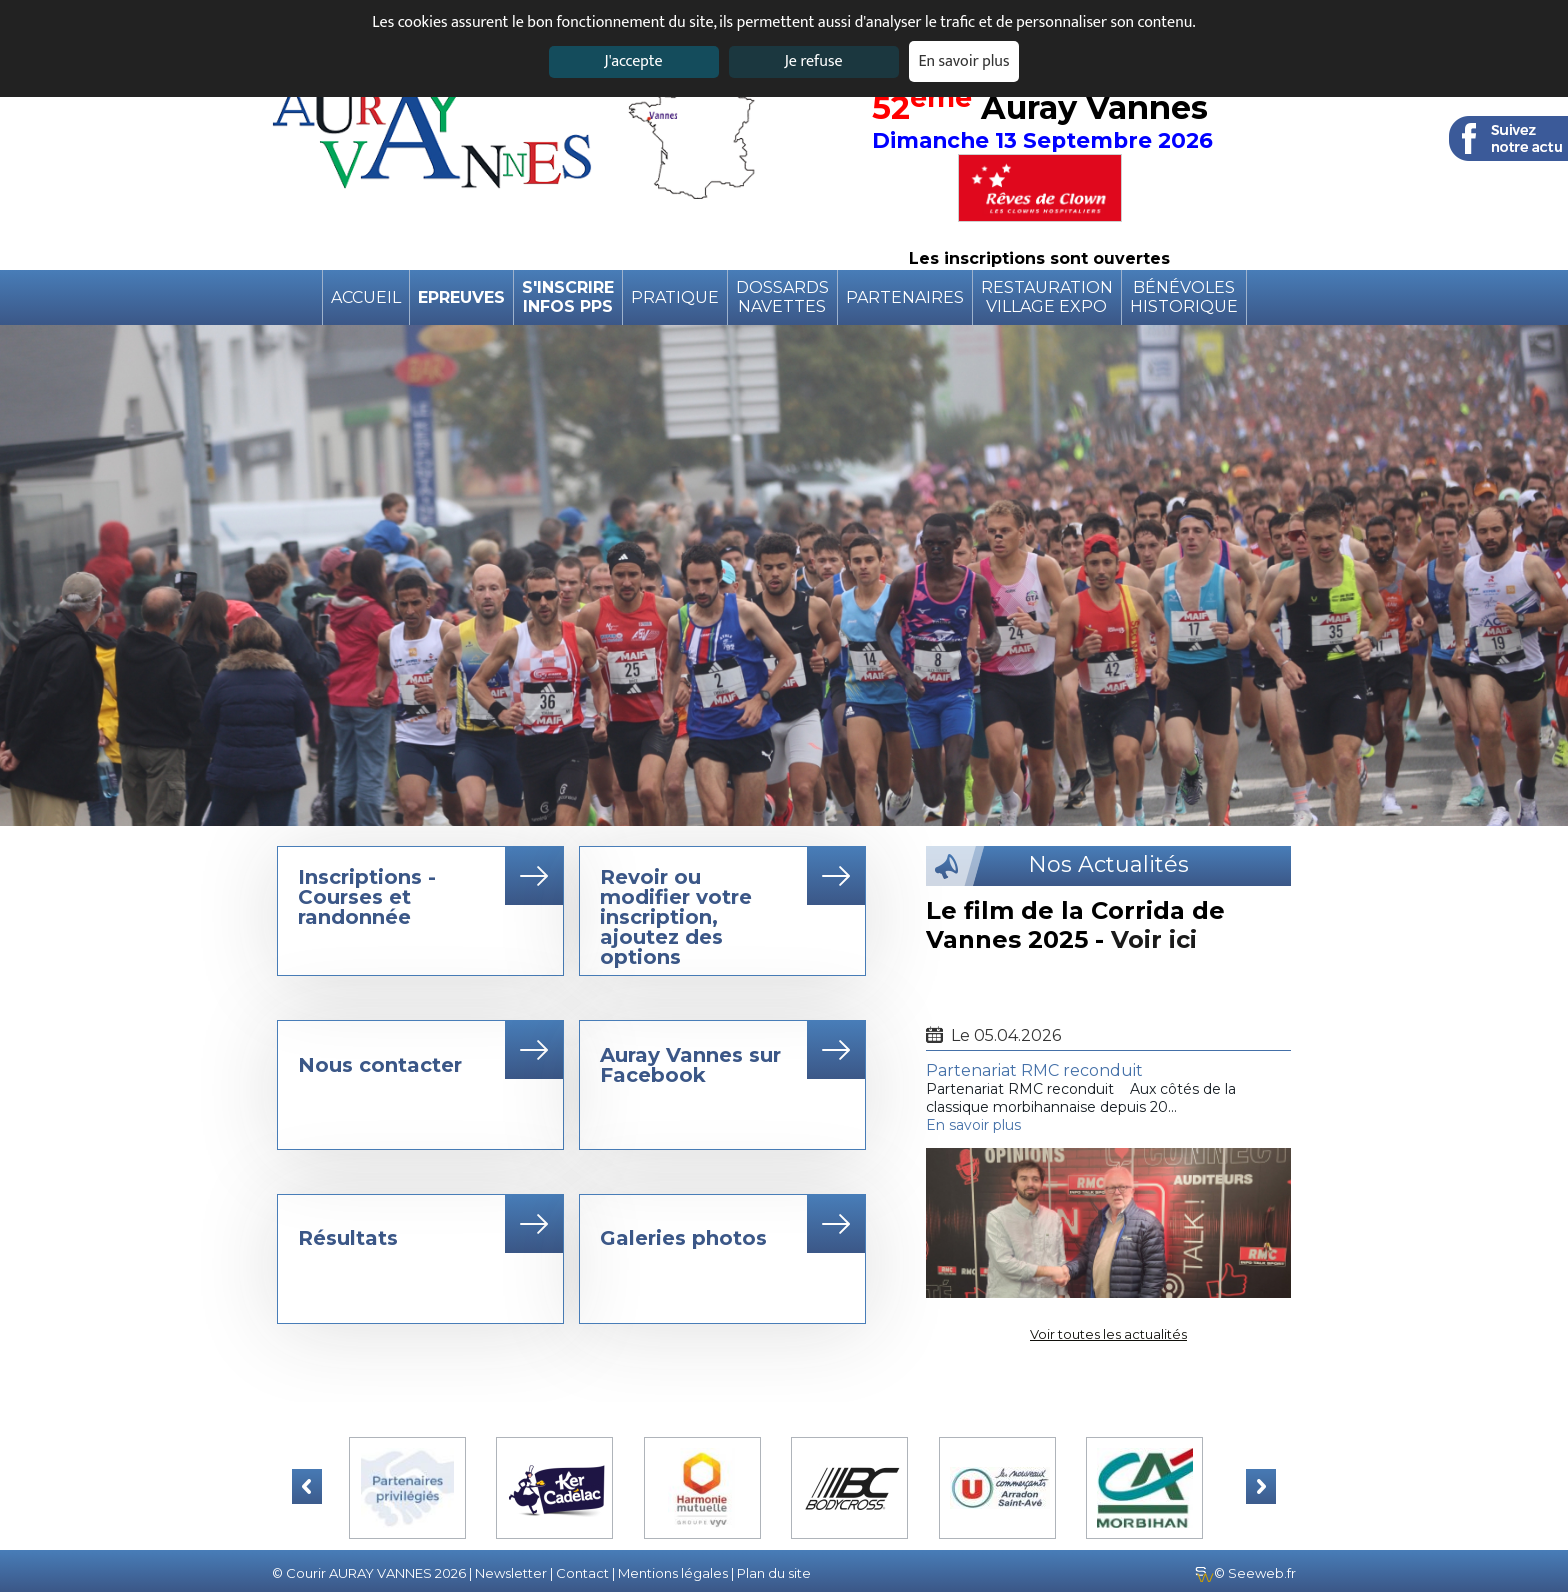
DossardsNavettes (782, 297)
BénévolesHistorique (1184, 297)
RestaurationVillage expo (1047, 297)
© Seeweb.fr (1245, 1573)
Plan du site (774, 1573)
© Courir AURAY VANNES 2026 (369, 1573)
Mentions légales (673, 1573)
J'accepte (633, 61)
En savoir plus (964, 61)
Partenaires (905, 297)
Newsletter (511, 1573)
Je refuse (814, 61)
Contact (582, 1573)
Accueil (366, 297)
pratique (675, 297)
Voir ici (1154, 939)
